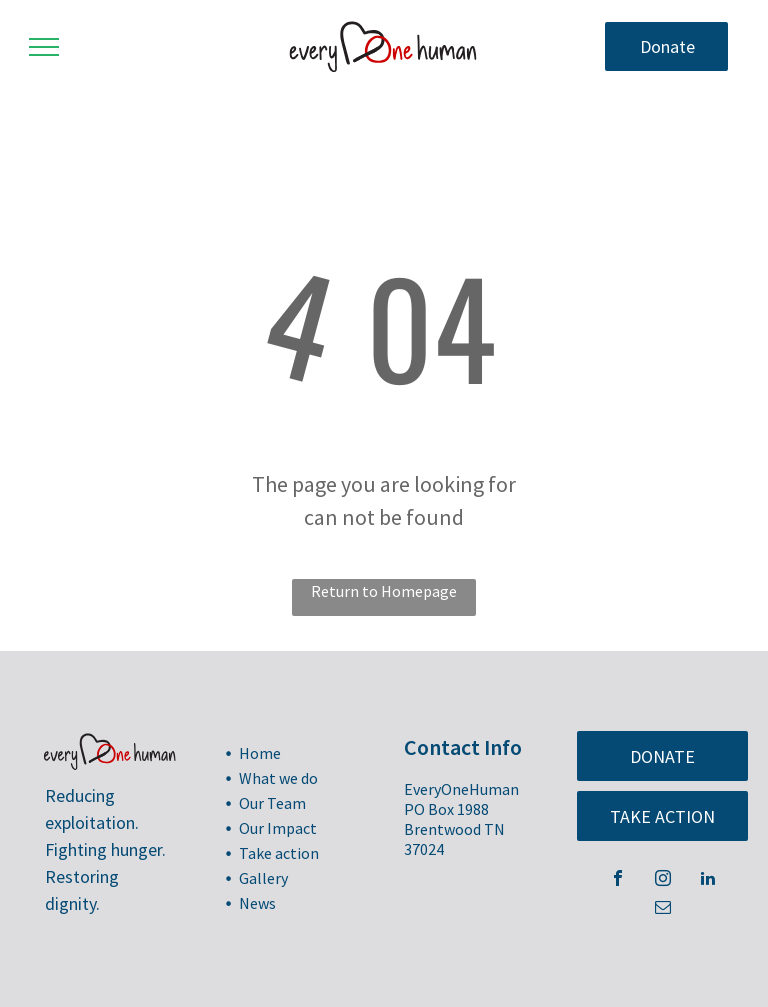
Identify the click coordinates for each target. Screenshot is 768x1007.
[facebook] (618, 880)
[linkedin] (708, 880)
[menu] (44, 47)
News (257, 903)
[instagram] (663, 880)
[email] (663, 909)
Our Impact (278, 828)
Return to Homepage (384, 591)
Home (260, 753)
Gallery (263, 878)
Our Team (272, 803)
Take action (279, 853)
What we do (278, 778)
